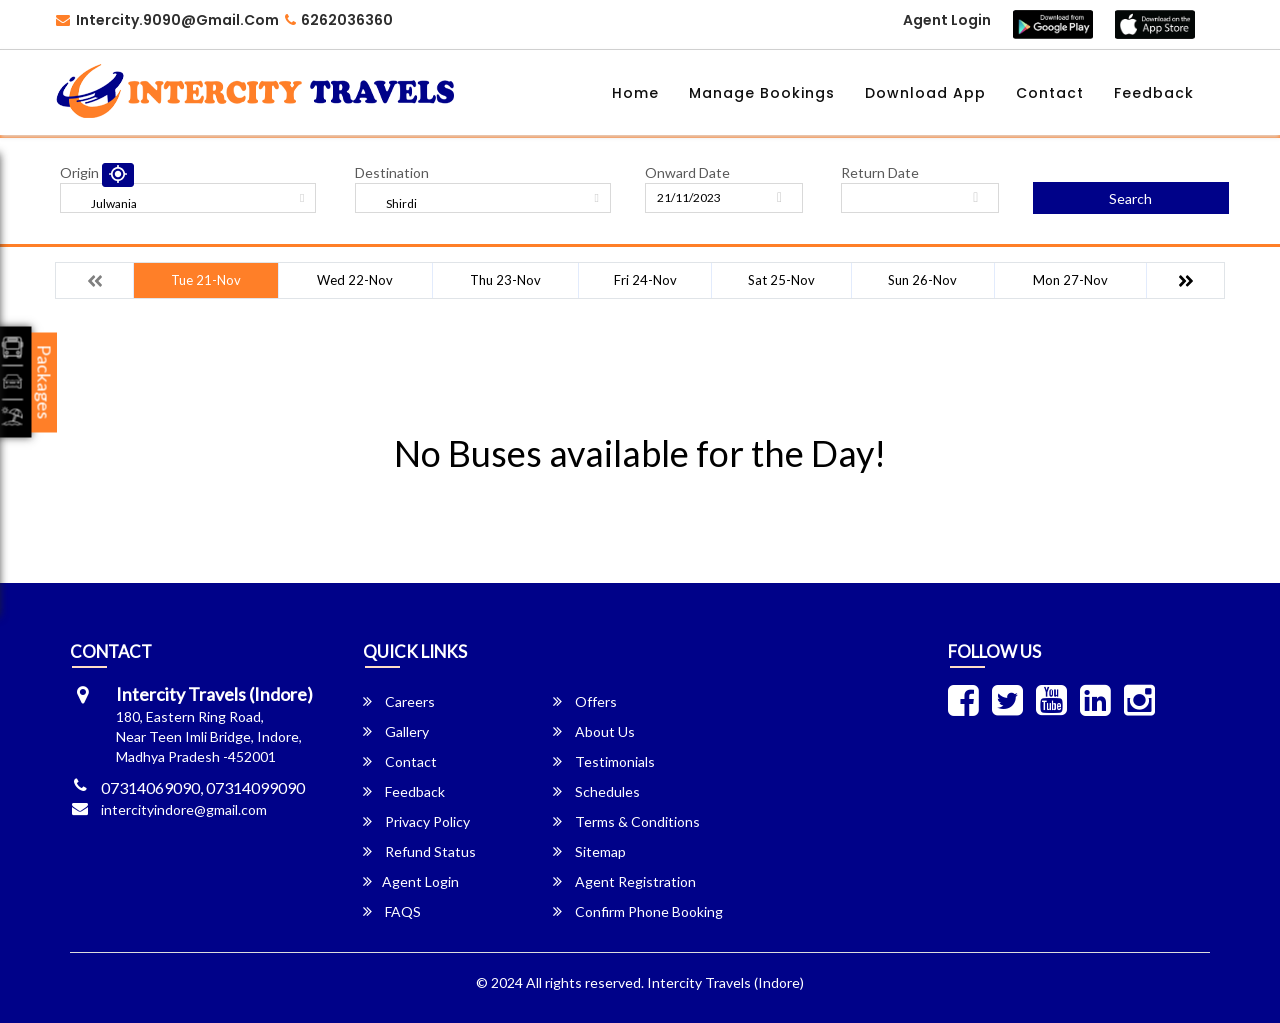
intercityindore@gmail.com (184, 809)
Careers (399, 701)
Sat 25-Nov (781, 280)
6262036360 (339, 20)
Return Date (880, 172)
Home (635, 93)
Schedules (596, 791)
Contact (1050, 93)
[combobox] (188, 198)
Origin (79, 172)
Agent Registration (624, 881)
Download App (925, 93)
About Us (594, 731)
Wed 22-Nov (355, 280)
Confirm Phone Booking (638, 911)
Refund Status (419, 851)
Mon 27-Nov (1070, 280)
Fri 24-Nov (645, 280)
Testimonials (604, 761)
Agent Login (947, 20)
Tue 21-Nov (206, 280)
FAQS (392, 911)
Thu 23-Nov (505, 280)
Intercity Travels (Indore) (725, 982)
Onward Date (687, 172)
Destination (392, 172)
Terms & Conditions (626, 821)
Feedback (1154, 93)
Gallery (396, 731)
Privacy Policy (416, 821)
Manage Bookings (762, 93)
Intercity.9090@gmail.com (167, 20)
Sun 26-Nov (922, 280)
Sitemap (589, 851)
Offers (585, 701)
